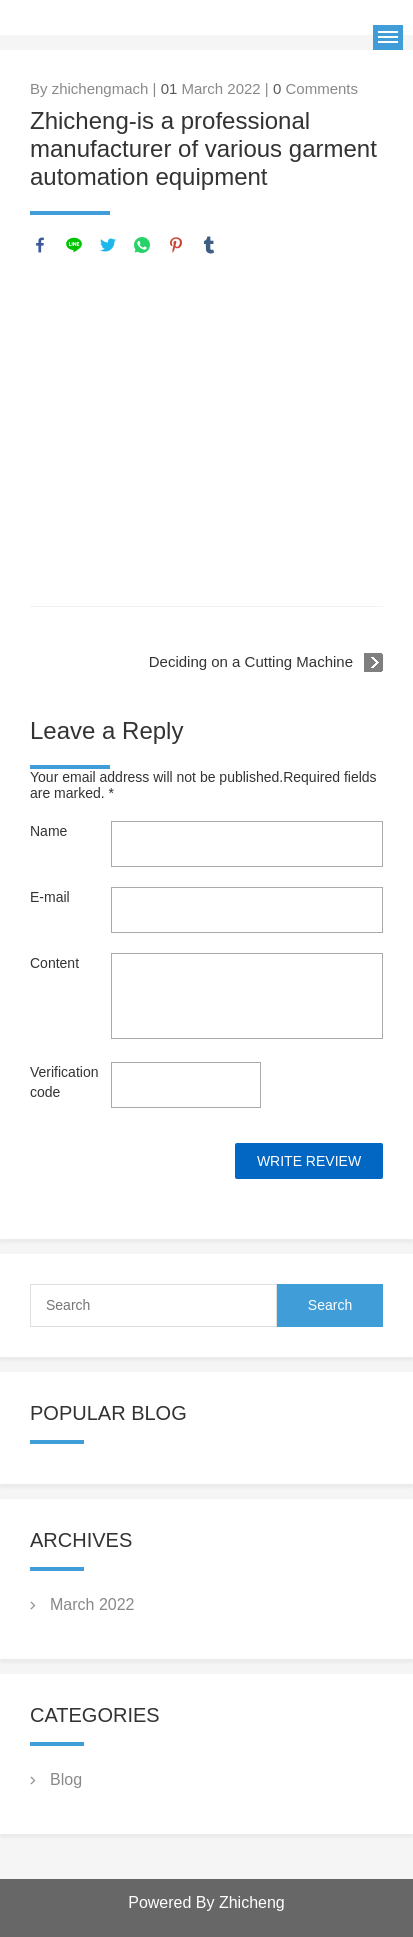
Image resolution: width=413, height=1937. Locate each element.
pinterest (176, 245)
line (74, 245)
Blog (66, 1779)
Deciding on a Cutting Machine (251, 661)
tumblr (209, 245)
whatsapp (142, 245)
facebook (40, 245)
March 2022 (92, 1604)
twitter (108, 245)
